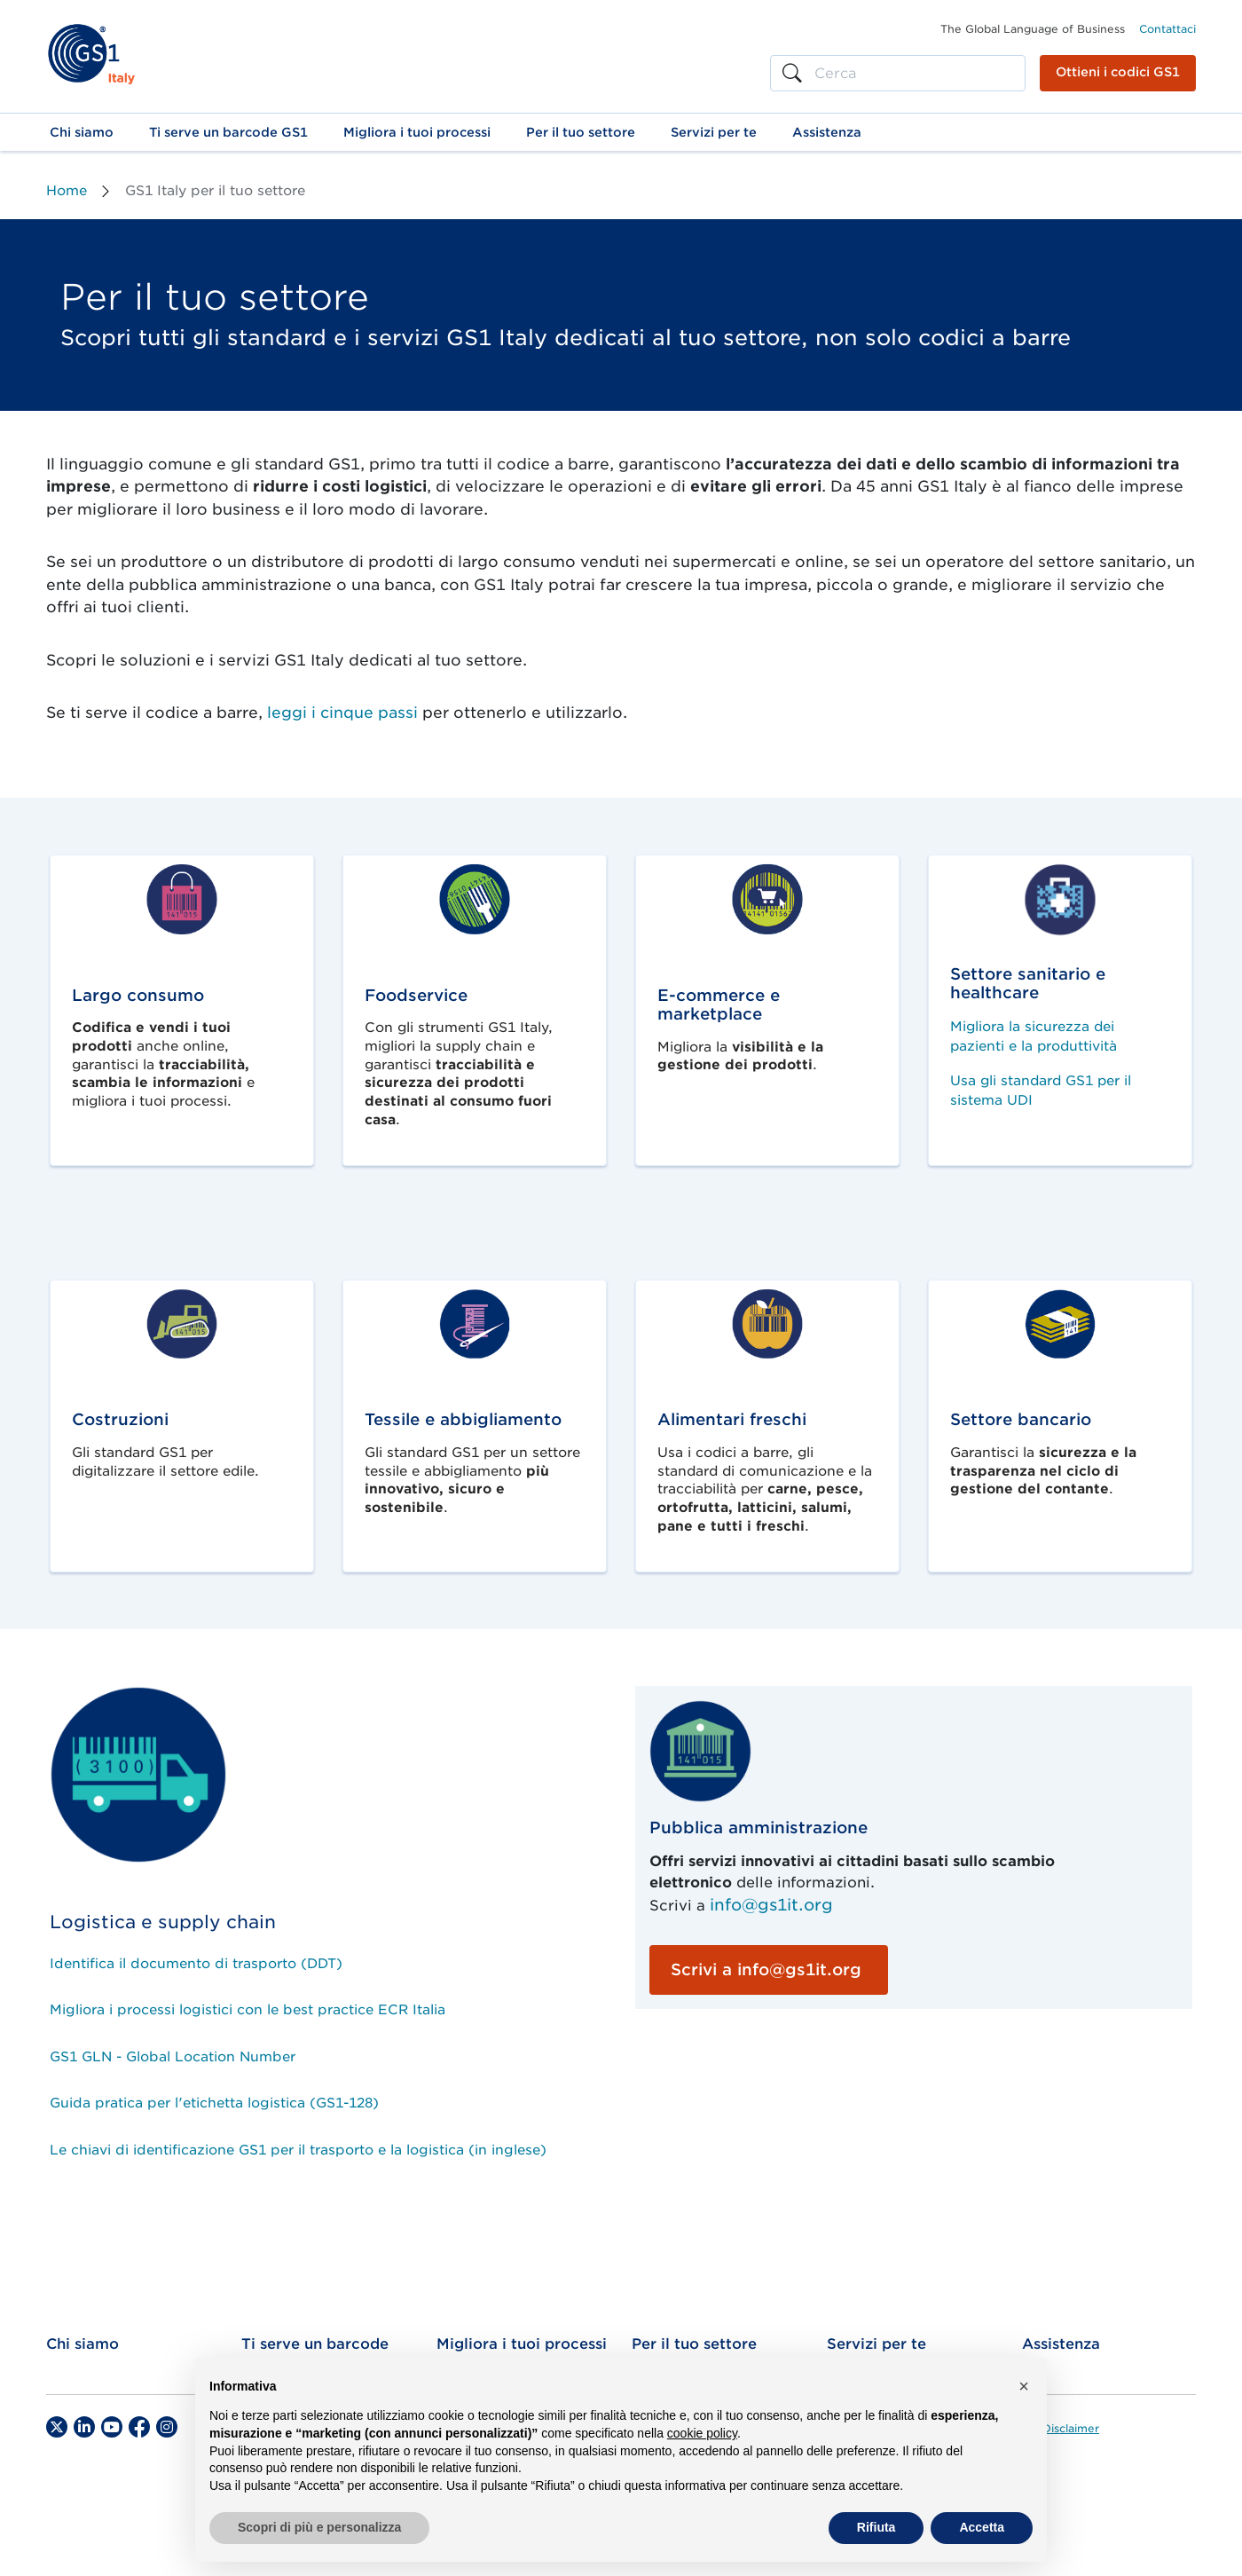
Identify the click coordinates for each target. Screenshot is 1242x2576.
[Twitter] (56, 2427)
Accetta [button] (981, 2527)
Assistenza (1061, 2344)
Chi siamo (82, 2344)
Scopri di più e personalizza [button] (319, 2527)
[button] (81, 132)
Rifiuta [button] (876, 2527)
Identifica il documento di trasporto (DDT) (196, 1964)
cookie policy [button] (702, 2433)
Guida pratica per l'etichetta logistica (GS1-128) (214, 2103)
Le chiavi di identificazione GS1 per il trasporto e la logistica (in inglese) (298, 2150)
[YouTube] (111, 2427)
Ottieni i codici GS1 (1118, 72)
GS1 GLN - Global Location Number (172, 2057)
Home (66, 191)
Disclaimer (1070, 2428)
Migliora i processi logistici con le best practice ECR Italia (247, 2010)
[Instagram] (166, 2427)
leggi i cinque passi (342, 712)
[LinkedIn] (84, 2427)
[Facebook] (139, 2427)
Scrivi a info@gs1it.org (766, 1969)
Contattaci (1167, 28)
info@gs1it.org (771, 1904)
